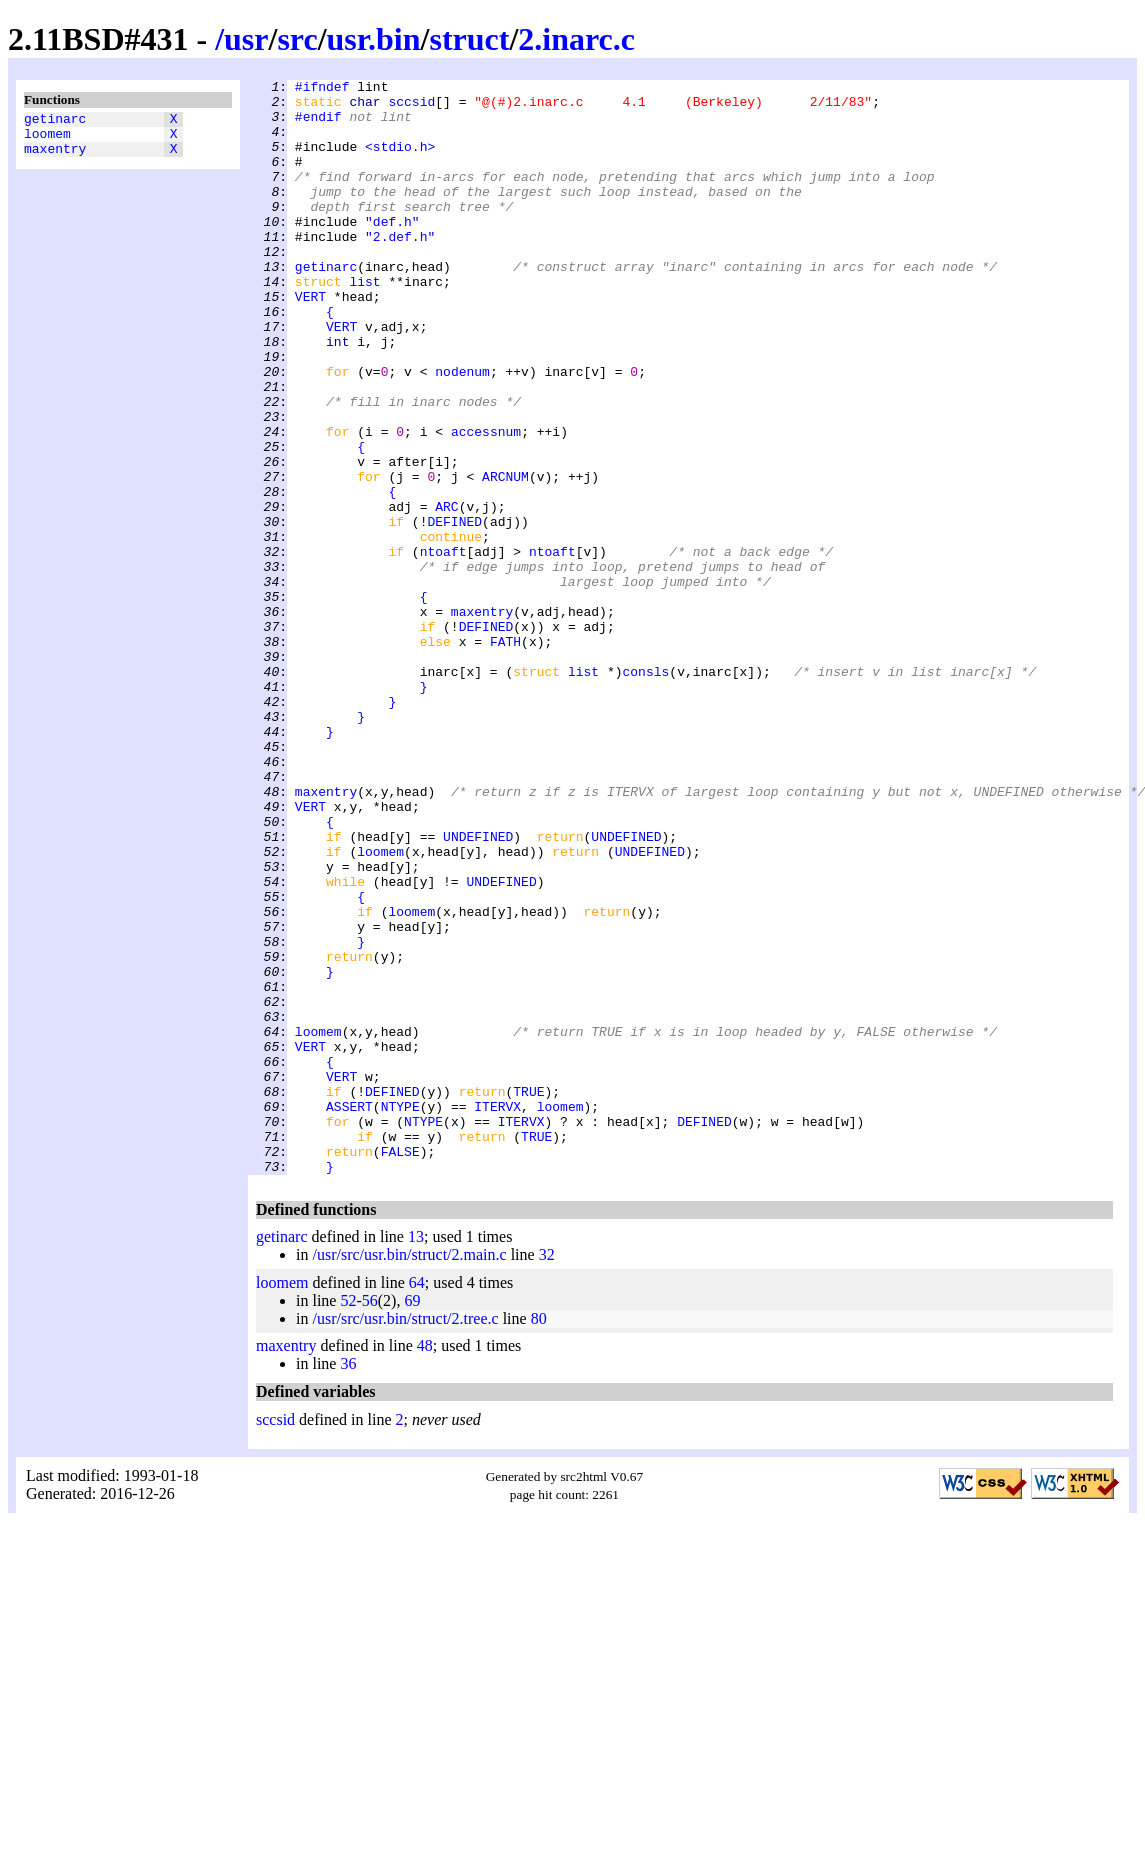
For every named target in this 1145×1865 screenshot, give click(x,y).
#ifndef (322, 89)
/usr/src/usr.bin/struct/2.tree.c (405, 1537)
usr (246, 39)
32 (547, 1473)
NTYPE (400, 1313)
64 (417, 1501)
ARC (446, 593)
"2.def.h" (400, 269)
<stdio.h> (400, 161)
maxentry (55, 157)
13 (416, 1455)
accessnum (486, 503)
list (364, 323)
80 (539, 1537)
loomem (47, 139)
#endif (318, 125)
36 (348, 1582)
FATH (505, 755)
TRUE (528, 1295)
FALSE (400, 1367)
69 (412, 1519)
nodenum (462, 431)
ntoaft (443, 647)
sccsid (411, 107)
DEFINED (454, 611)
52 (348, 1519)
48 (425, 1564)
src (297, 39)
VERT (310, 341)
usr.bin (374, 39)
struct (469, 39)
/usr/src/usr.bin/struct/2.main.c (409, 1473)
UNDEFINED (478, 989)
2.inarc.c (576, 39)
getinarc (55, 121)
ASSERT (349, 1313)
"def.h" (392, 251)
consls (645, 791)
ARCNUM (505, 557)
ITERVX (497, 1313)
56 (370, 1519)
